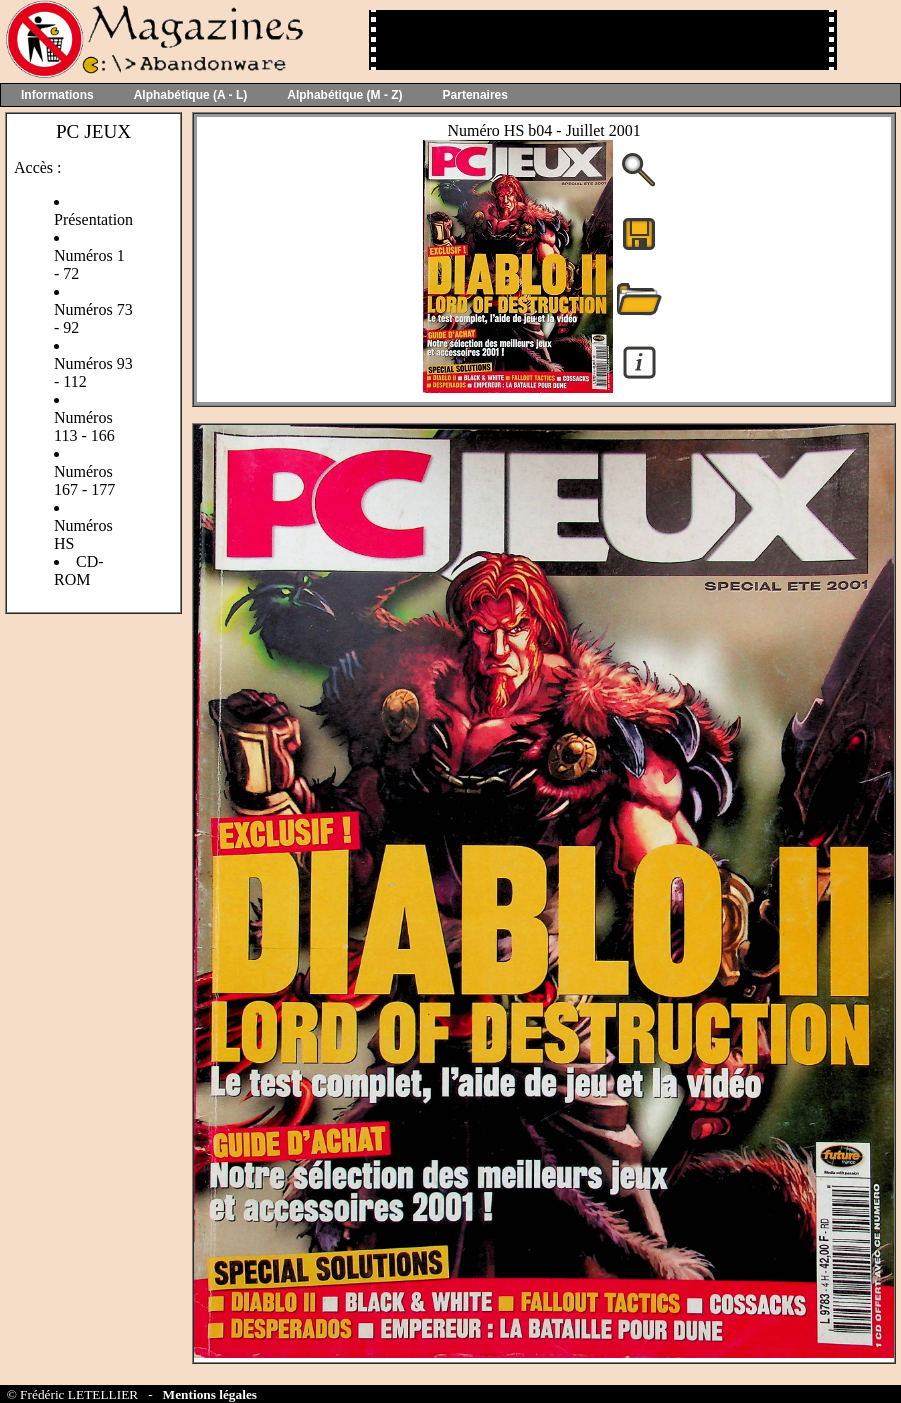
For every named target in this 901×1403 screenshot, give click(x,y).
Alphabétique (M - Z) (344, 95)
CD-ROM (79, 570)
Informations (57, 95)
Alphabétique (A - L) (191, 95)
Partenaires (475, 95)
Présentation (93, 219)
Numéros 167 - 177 (84, 480)
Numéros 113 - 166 (84, 426)
